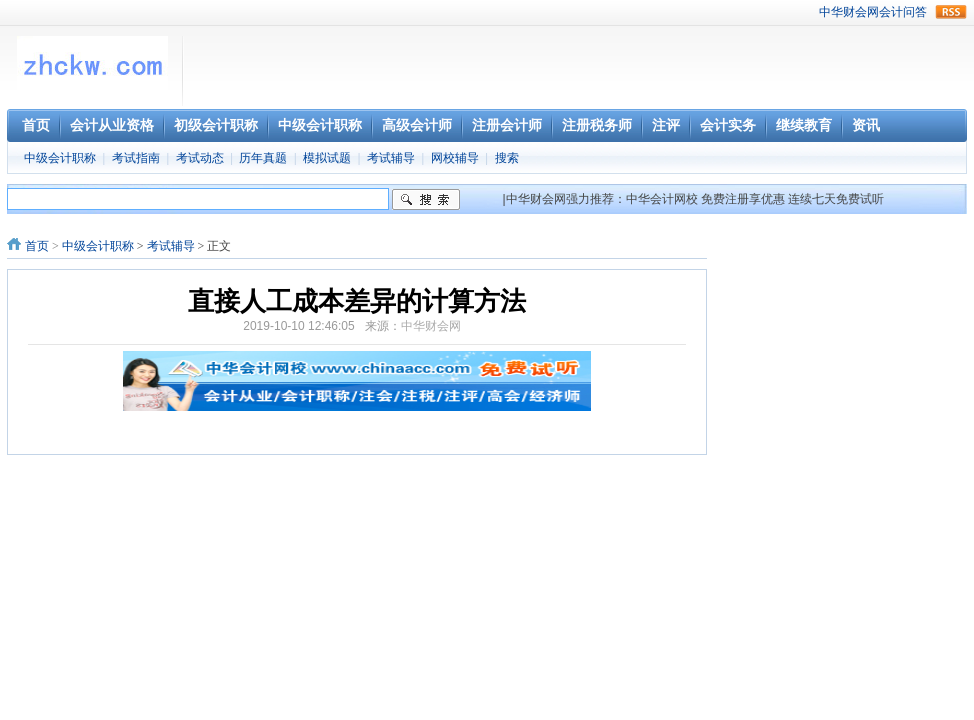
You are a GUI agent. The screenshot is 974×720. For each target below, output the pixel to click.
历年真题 (263, 158)
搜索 (507, 158)
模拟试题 (327, 158)
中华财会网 (849, 12)
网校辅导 (455, 158)
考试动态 (200, 158)
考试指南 (136, 158)
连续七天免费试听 (836, 199)
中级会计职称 (60, 158)
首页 (37, 246)
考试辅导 (391, 158)
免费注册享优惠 (743, 199)
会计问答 (903, 12)
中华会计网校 (662, 199)
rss (951, 12)
